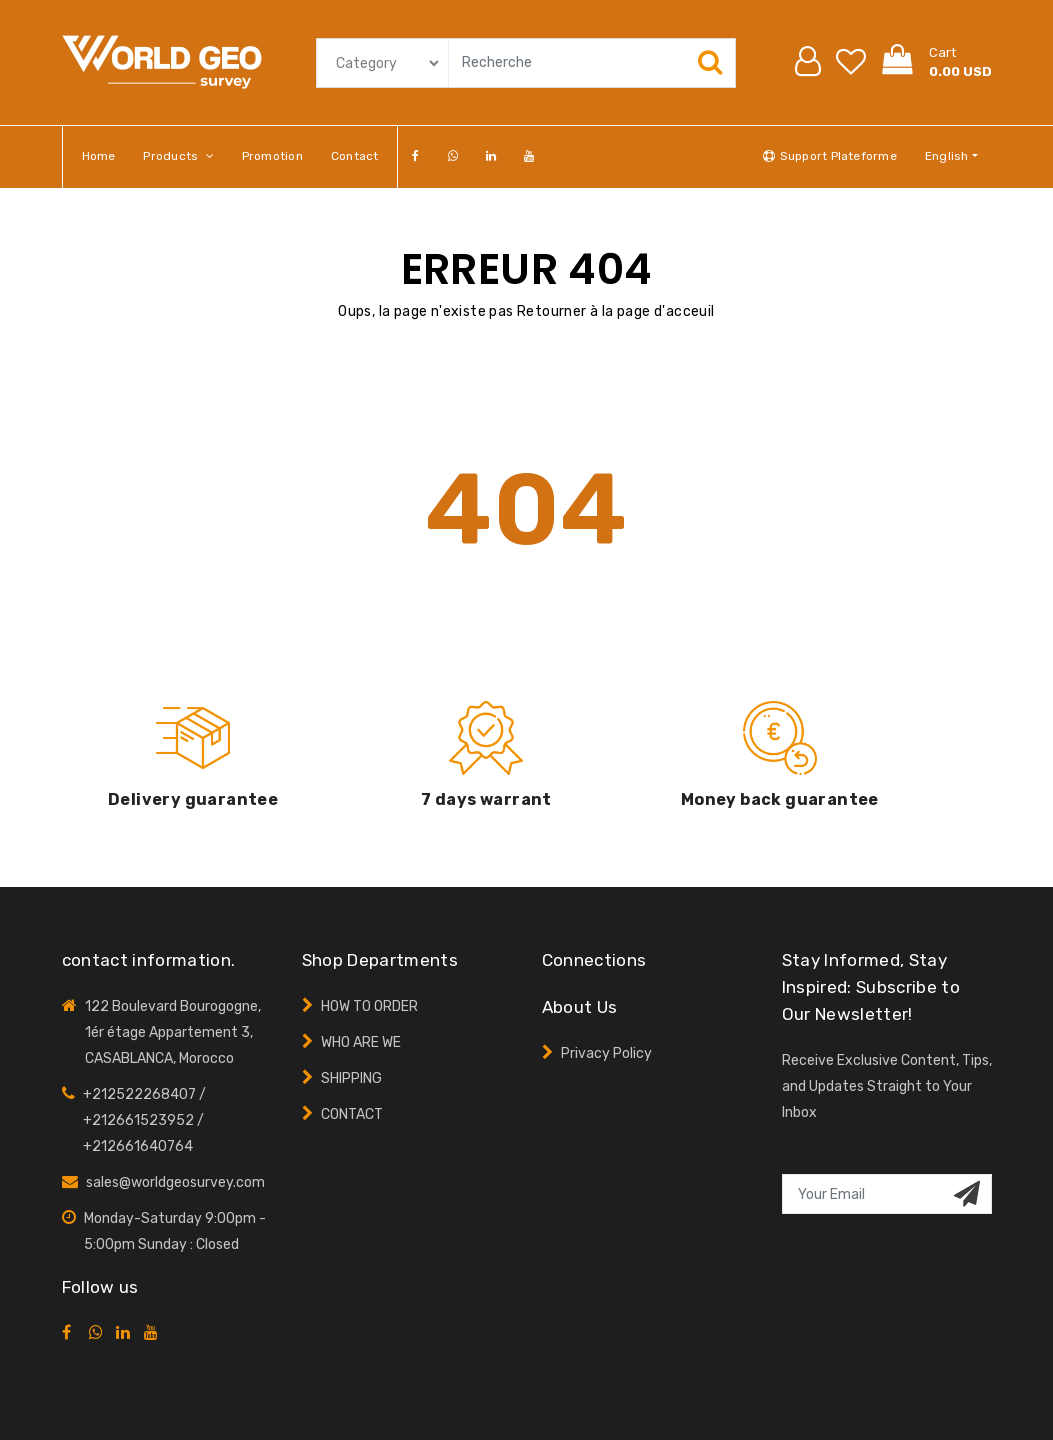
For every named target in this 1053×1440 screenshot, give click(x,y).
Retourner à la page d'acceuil (616, 311)
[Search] (588, 63)
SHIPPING (351, 1078)
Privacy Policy (606, 1053)
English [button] (947, 156)
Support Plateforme (829, 156)
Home (99, 156)
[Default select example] (379, 63)
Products (178, 156)
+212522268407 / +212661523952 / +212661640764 (144, 1120)
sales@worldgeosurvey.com (175, 1182)
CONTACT (352, 1114)
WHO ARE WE (361, 1042)
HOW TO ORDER (369, 1006)
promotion (272, 156)
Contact (355, 156)
